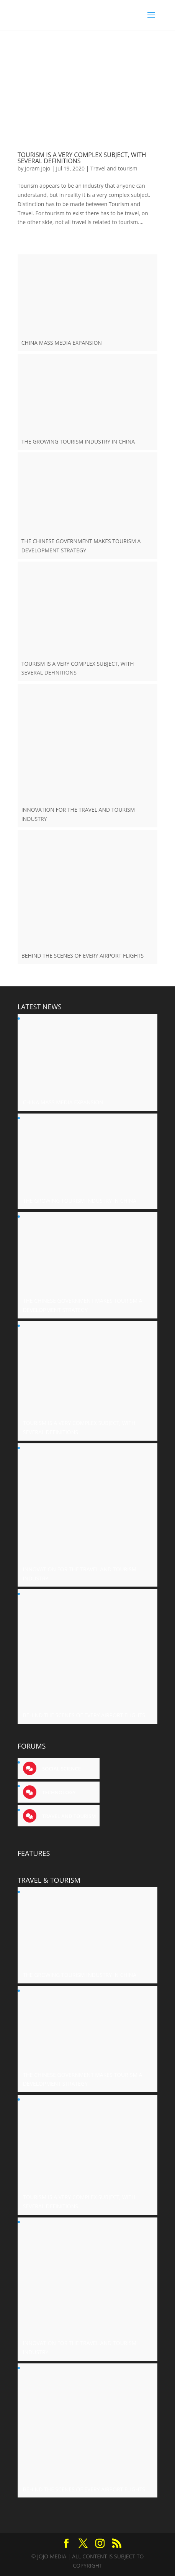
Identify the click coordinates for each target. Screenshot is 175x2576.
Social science (61, 1768)
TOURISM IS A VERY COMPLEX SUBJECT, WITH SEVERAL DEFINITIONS (82, 158)
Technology (58, 1792)
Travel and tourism (113, 168)
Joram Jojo (37, 168)
